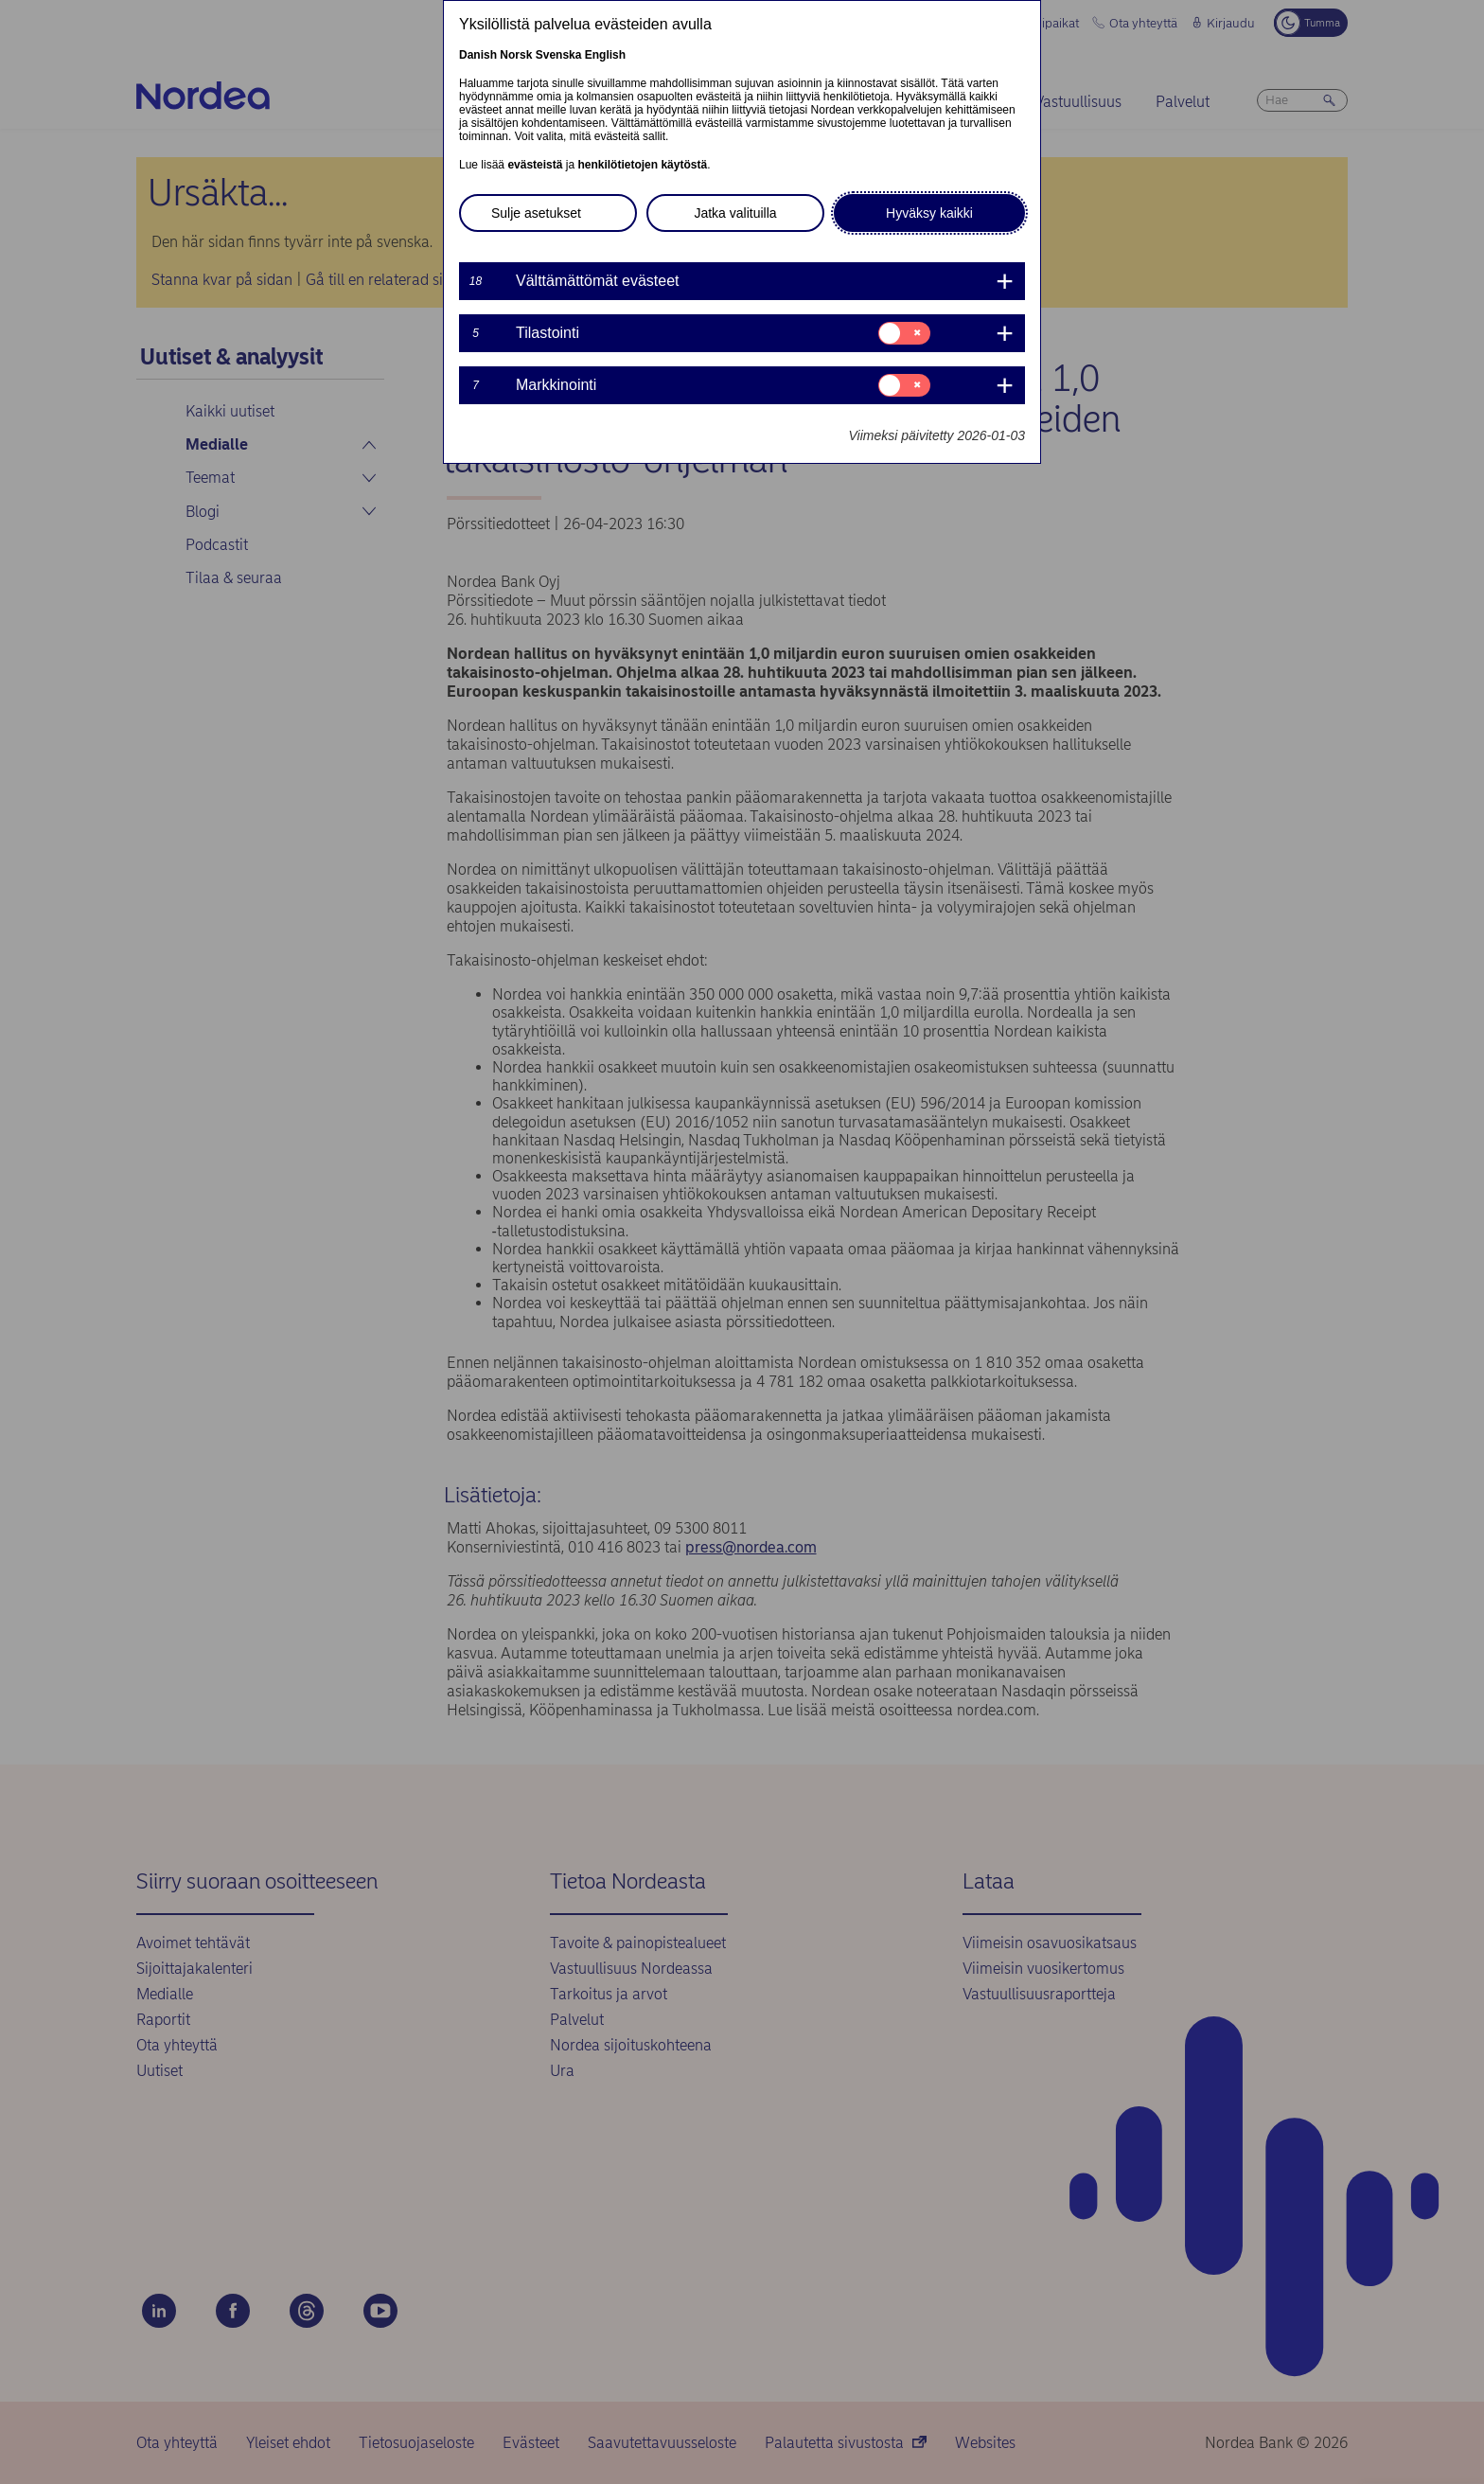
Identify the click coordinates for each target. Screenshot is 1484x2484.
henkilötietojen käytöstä (642, 164)
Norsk (516, 55)
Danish (478, 55)
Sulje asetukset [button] (536, 213)
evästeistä (534, 164)
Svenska (559, 55)
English (605, 55)
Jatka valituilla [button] (735, 213)
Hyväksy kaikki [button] (929, 213)
